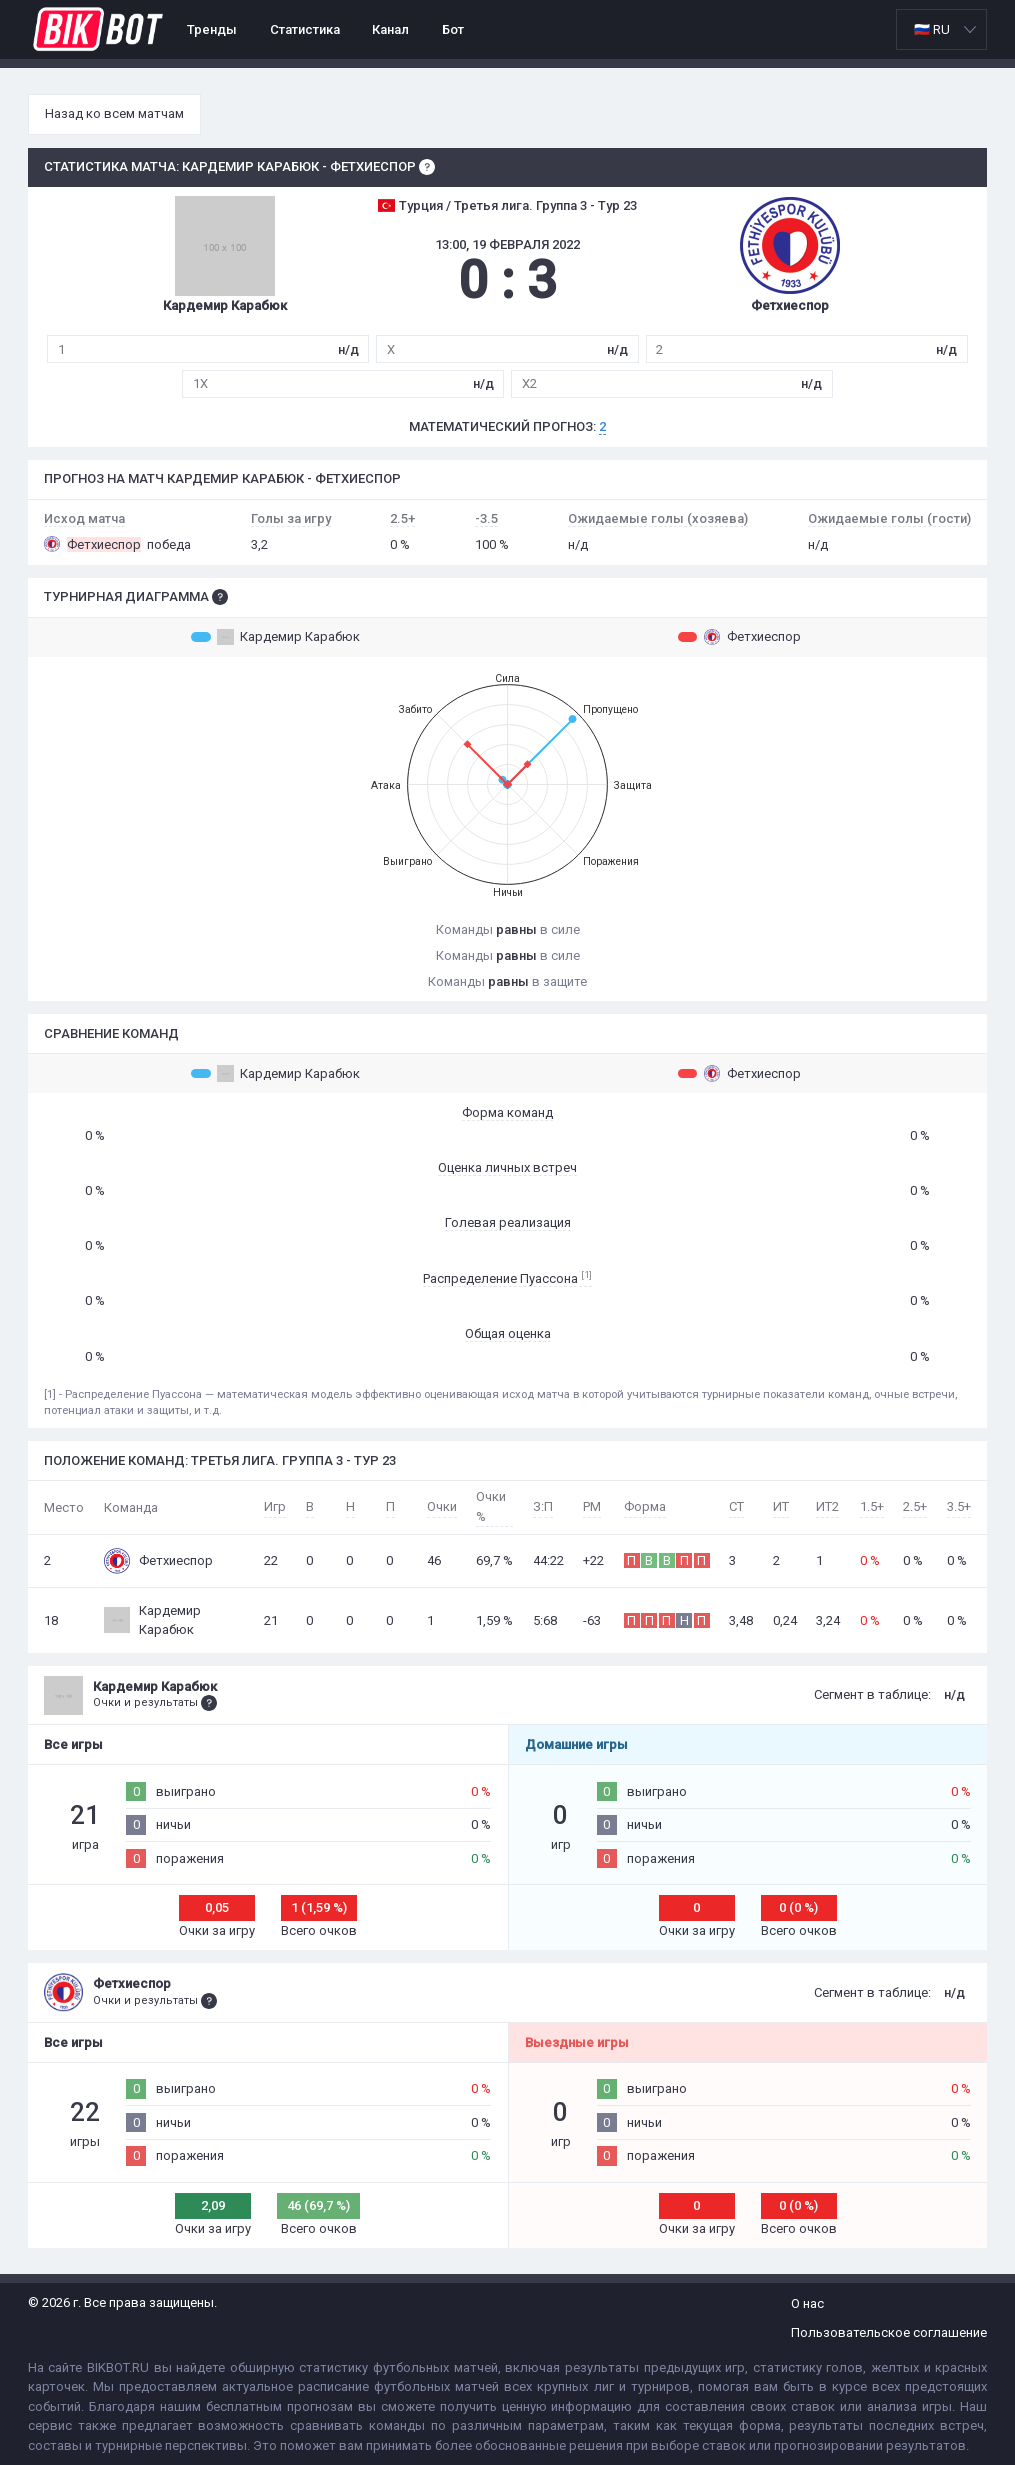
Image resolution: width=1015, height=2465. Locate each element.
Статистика (305, 29)
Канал (390, 29)
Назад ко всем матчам (114, 113)
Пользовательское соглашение (889, 2332)
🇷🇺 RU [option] (932, 29)
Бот (453, 29)
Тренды (212, 29)
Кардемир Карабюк (275, 637)
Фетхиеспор (739, 637)
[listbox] (941, 29)
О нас (807, 2303)
